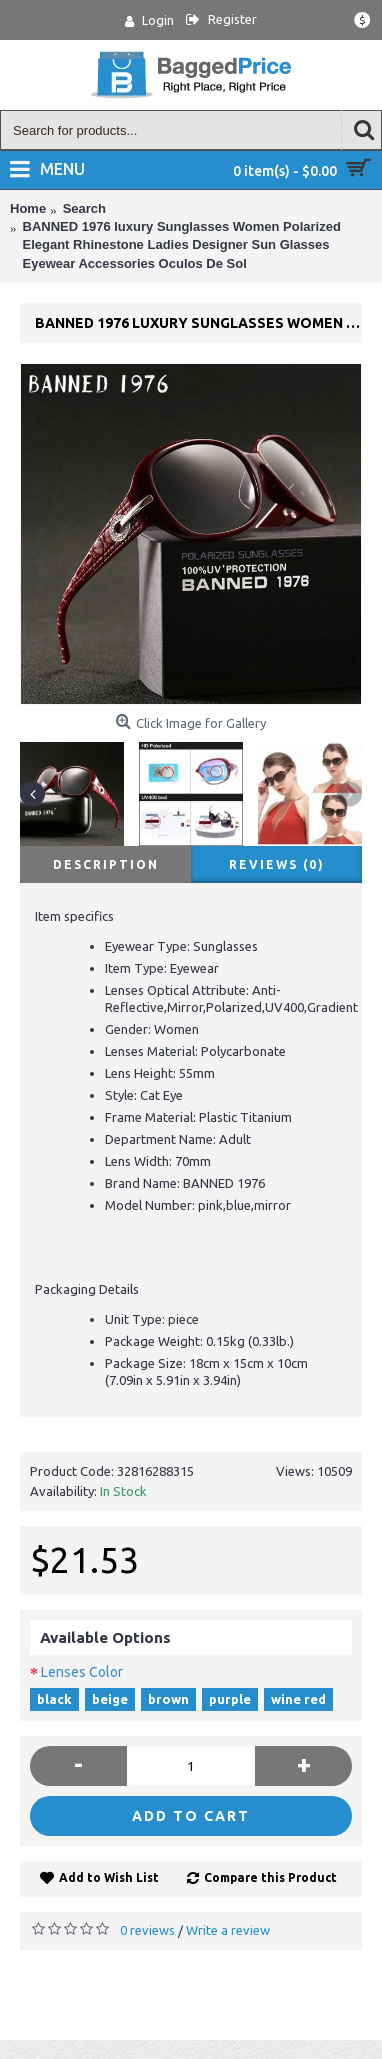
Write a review (228, 1930)
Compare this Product (270, 1877)
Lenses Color (82, 1672)
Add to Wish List (109, 1877)
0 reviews (147, 1930)
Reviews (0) (277, 864)
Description (106, 864)
